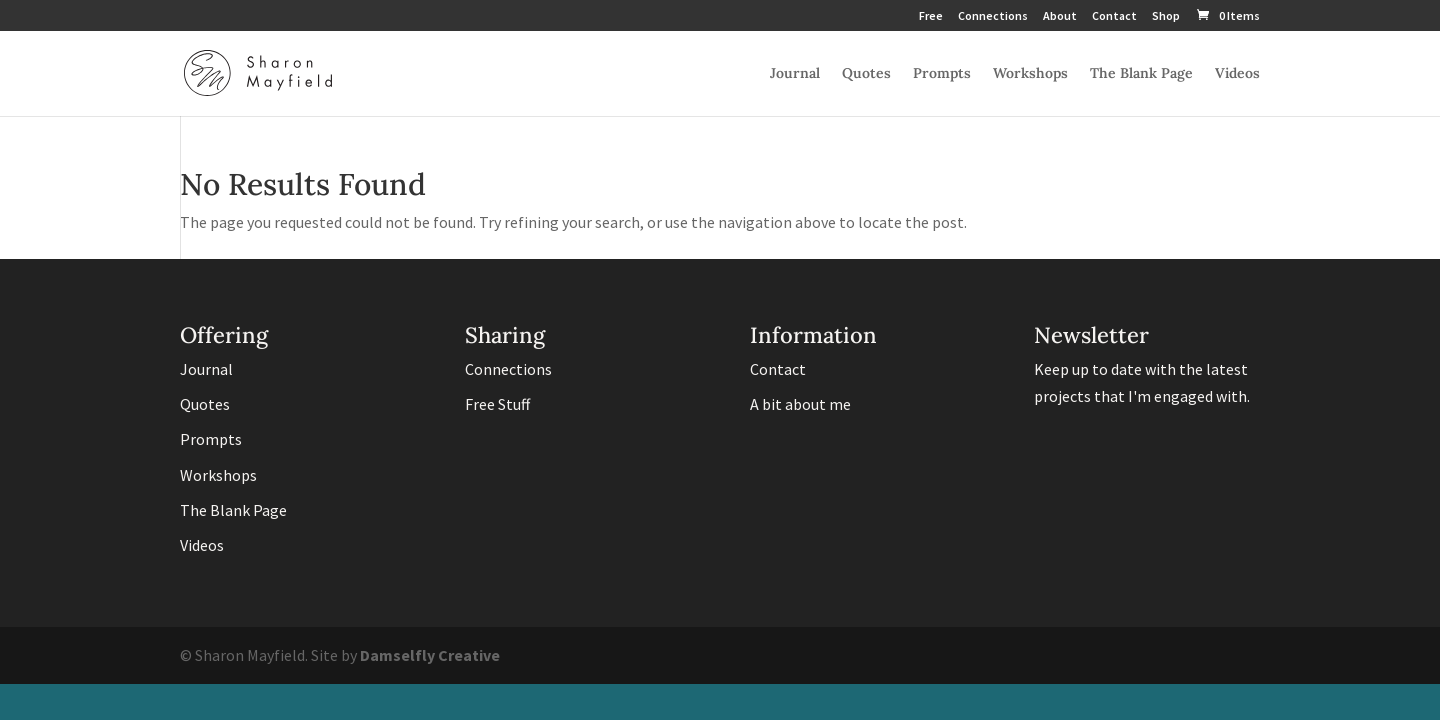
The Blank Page (1141, 74)
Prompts (942, 74)
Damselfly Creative (430, 655)
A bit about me (800, 404)
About (1060, 16)
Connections (993, 16)
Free (931, 16)
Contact (1114, 16)
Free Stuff (497, 404)
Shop (1166, 16)
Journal (795, 74)
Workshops (1030, 74)
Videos (1237, 74)
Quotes (866, 74)
